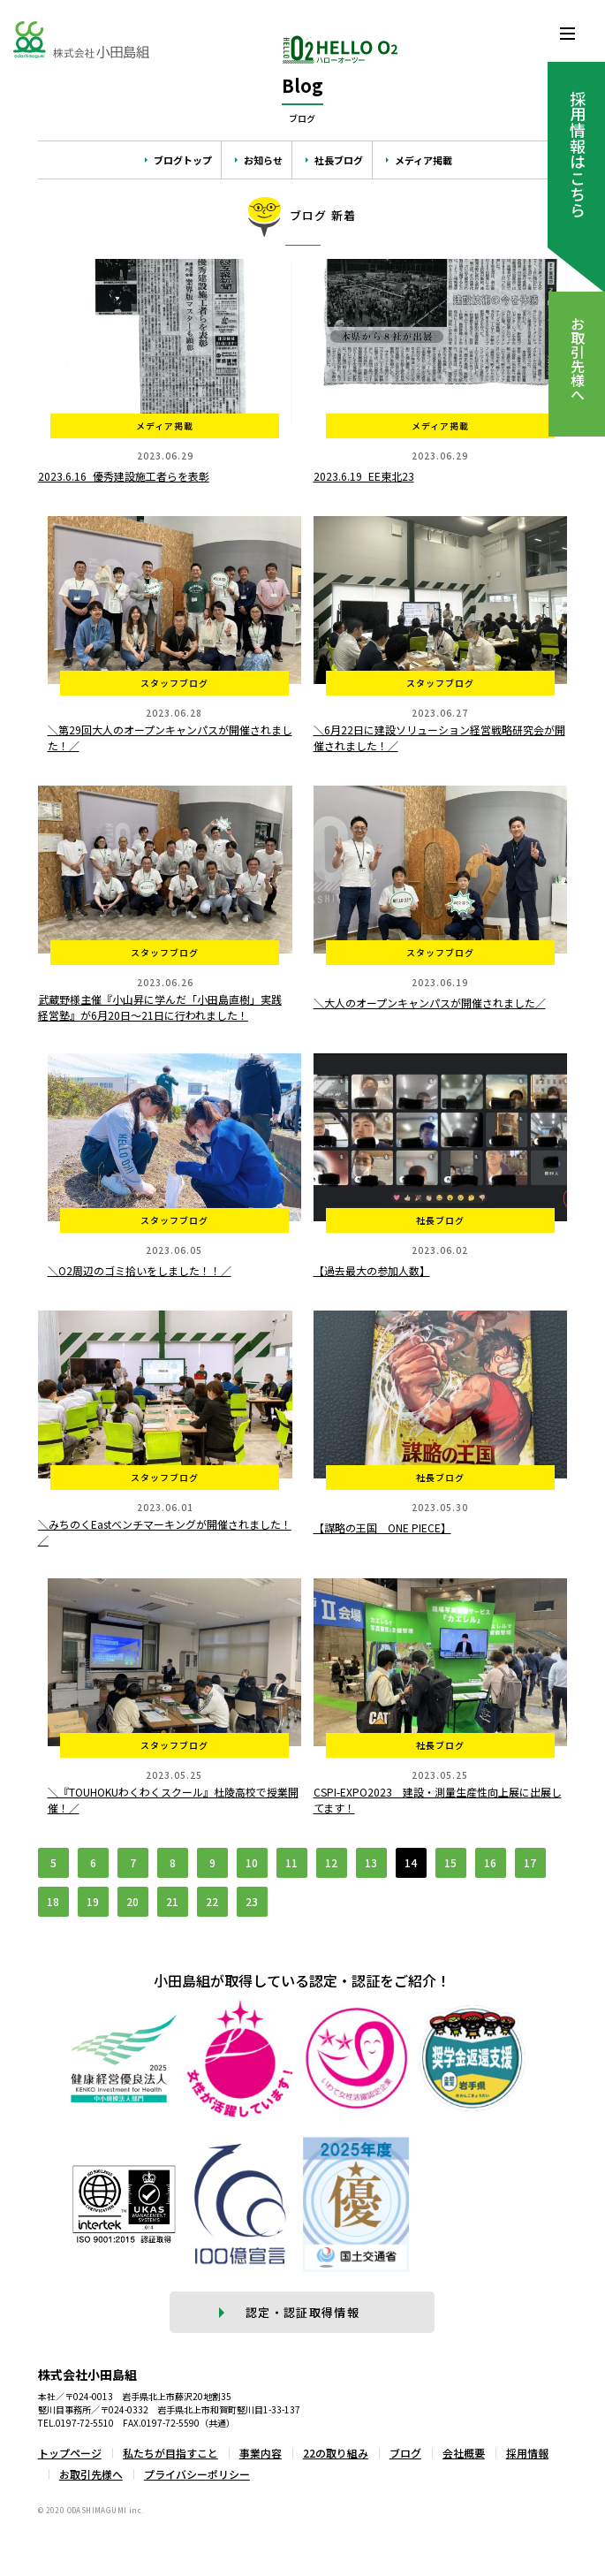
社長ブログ (338, 160)
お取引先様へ (91, 2473)
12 (331, 1862)
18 (53, 1901)
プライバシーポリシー (197, 2473)
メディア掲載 (423, 160)
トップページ (70, 2452)
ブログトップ (183, 160)
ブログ (405, 2452)
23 (252, 1901)
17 (530, 1862)
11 (291, 1862)
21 (172, 1901)
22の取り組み (335, 2452)
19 (93, 1901)
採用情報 (527, 2452)
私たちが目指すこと (170, 2452)
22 (212, 1901)
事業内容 (260, 2452)
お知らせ (263, 160)
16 (490, 1862)
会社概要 (463, 2452)
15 (450, 1862)
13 (371, 1862)
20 (132, 1901)
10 (252, 1862)
